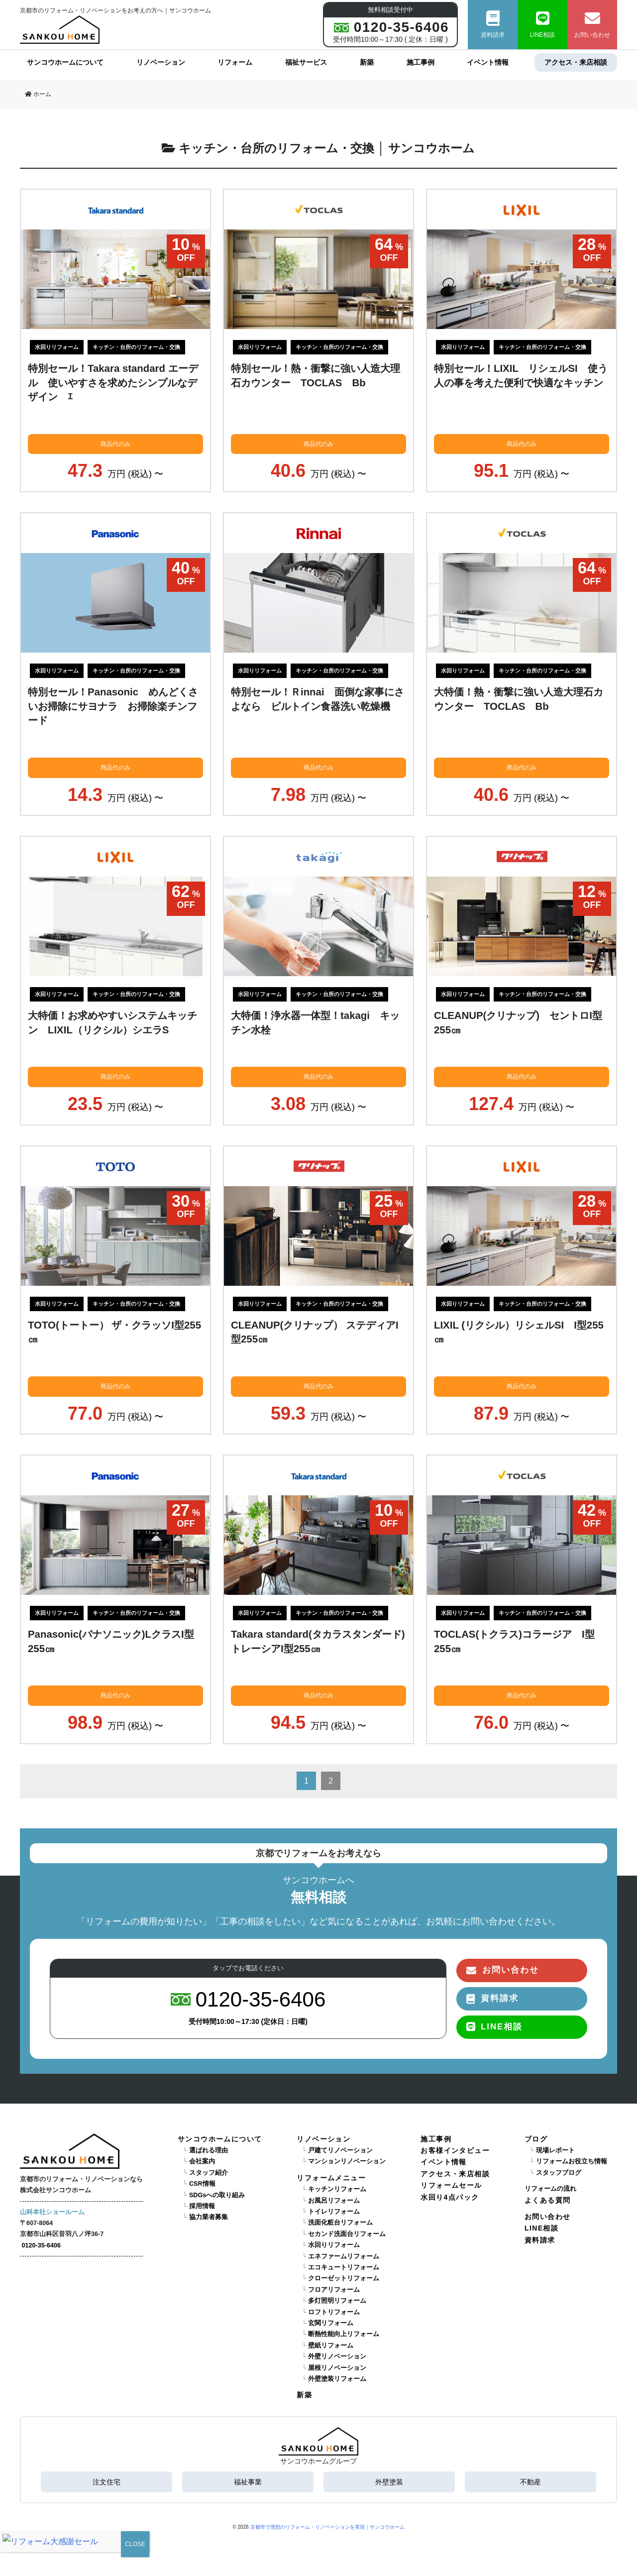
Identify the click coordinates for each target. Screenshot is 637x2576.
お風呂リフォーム (334, 2200)
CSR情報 (202, 2183)
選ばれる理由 (208, 2150)
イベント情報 (488, 62)
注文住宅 (106, 2482)
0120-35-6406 (41, 2245)
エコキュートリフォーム (343, 2267)
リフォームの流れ (550, 2188)
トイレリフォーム (334, 2211)
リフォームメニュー (331, 2178)
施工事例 (420, 62)
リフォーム (234, 62)
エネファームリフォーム (343, 2256)
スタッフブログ (558, 2172)
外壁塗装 (389, 2482)
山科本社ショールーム (52, 2212)
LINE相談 (542, 24)
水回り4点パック (450, 2197)
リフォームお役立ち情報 (571, 2161)
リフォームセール (451, 2185)
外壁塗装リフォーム (337, 2378)
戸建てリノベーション (340, 2150)
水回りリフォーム (57, 347)
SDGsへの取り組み (217, 2195)
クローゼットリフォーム (343, 2278)
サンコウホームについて (65, 62)
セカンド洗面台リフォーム (347, 2234)
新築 (367, 62)
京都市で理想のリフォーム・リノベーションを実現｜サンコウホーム (327, 2527)
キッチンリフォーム (337, 2189)
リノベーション (160, 62)
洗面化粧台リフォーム (340, 2222)
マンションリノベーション (347, 2161)
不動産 (530, 2482)
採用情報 (202, 2206)
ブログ (536, 2139)
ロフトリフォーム (334, 2312)
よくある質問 (547, 2200)
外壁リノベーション (337, 2356)
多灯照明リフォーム (337, 2300)
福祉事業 (248, 2482)
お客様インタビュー (455, 2150)
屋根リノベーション (337, 2367)
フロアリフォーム (334, 2289)
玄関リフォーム (330, 2323)
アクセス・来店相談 (575, 62)
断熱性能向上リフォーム (343, 2334)
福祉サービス (306, 62)
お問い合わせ (592, 24)
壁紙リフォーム (330, 2345)
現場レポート (555, 2150)
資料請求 (493, 24)
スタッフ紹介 (208, 2172)
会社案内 (202, 2161)
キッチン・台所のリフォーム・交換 (136, 347)
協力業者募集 (208, 2217)
